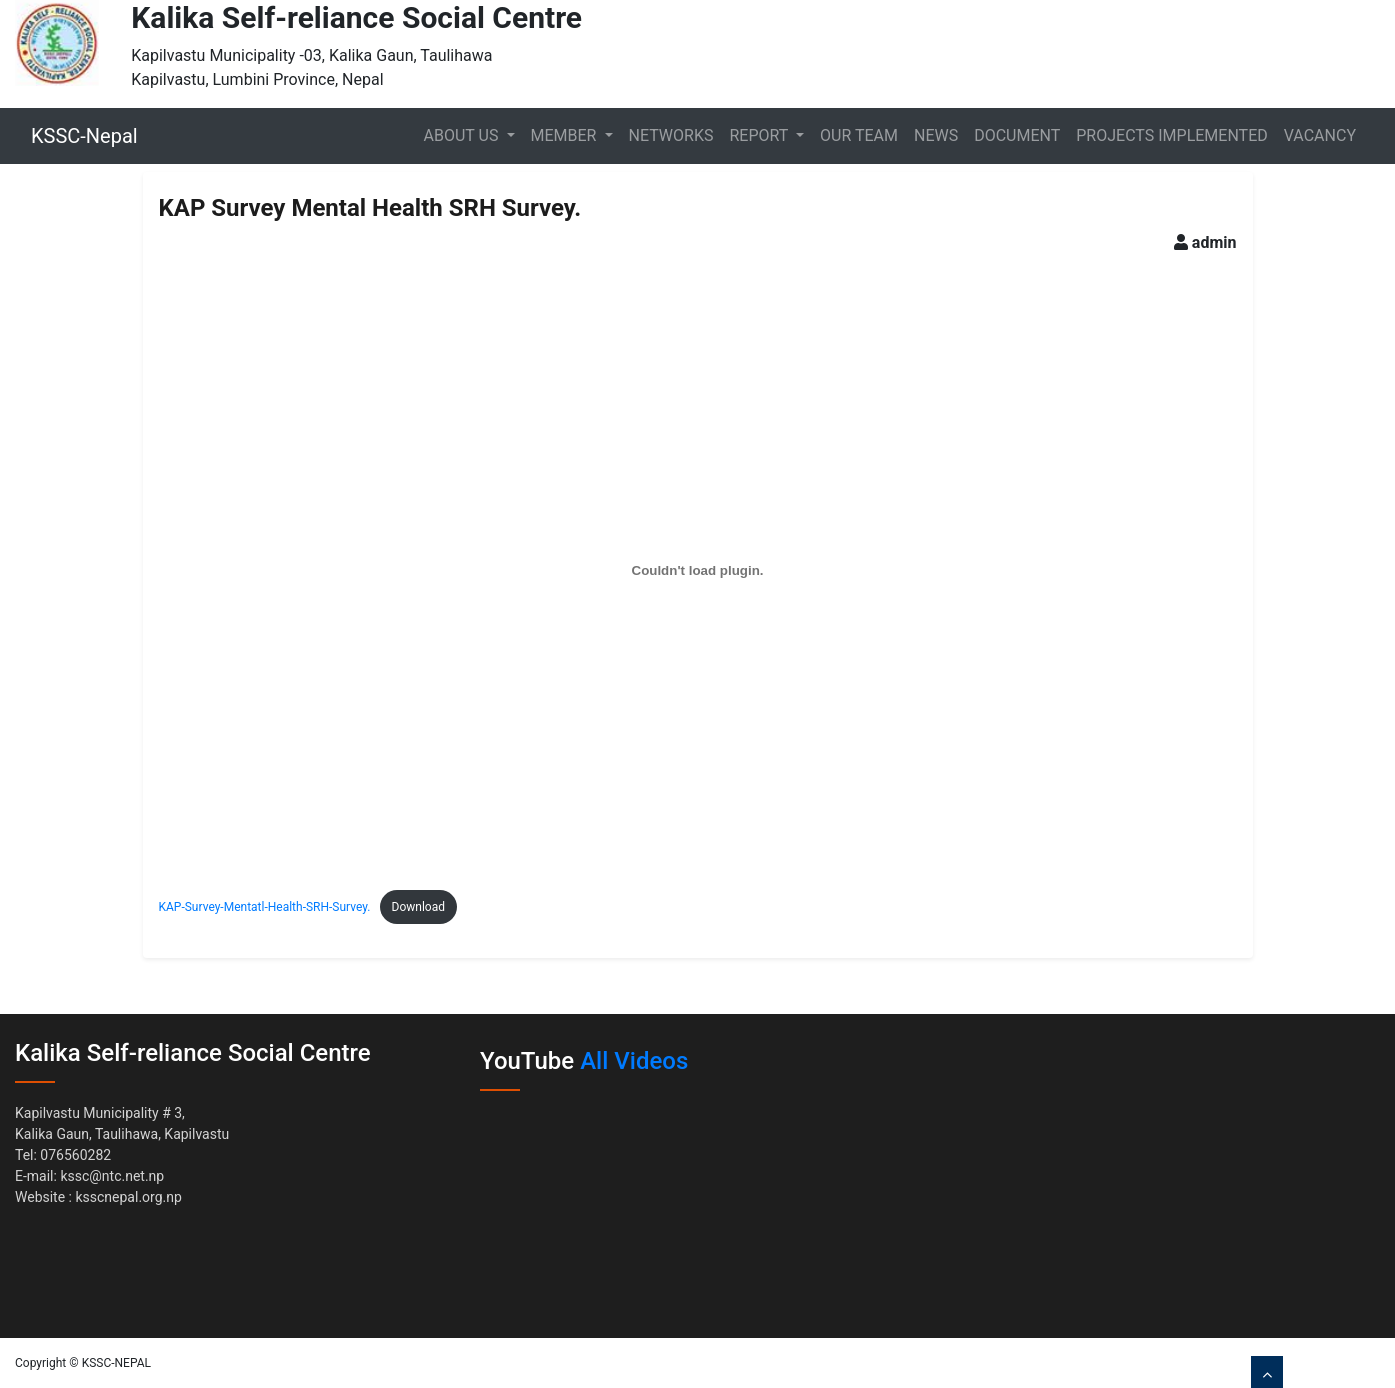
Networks (671, 135)
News (936, 135)
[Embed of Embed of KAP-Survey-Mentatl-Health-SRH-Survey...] (698, 570)
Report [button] (760, 135)
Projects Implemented (1171, 135)
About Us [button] (463, 135)
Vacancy (1320, 135)
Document (1017, 135)
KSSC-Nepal (84, 136)
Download (418, 907)
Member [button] (566, 135)
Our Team (859, 135)
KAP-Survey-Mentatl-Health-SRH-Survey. (265, 907)
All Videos (634, 1061)
